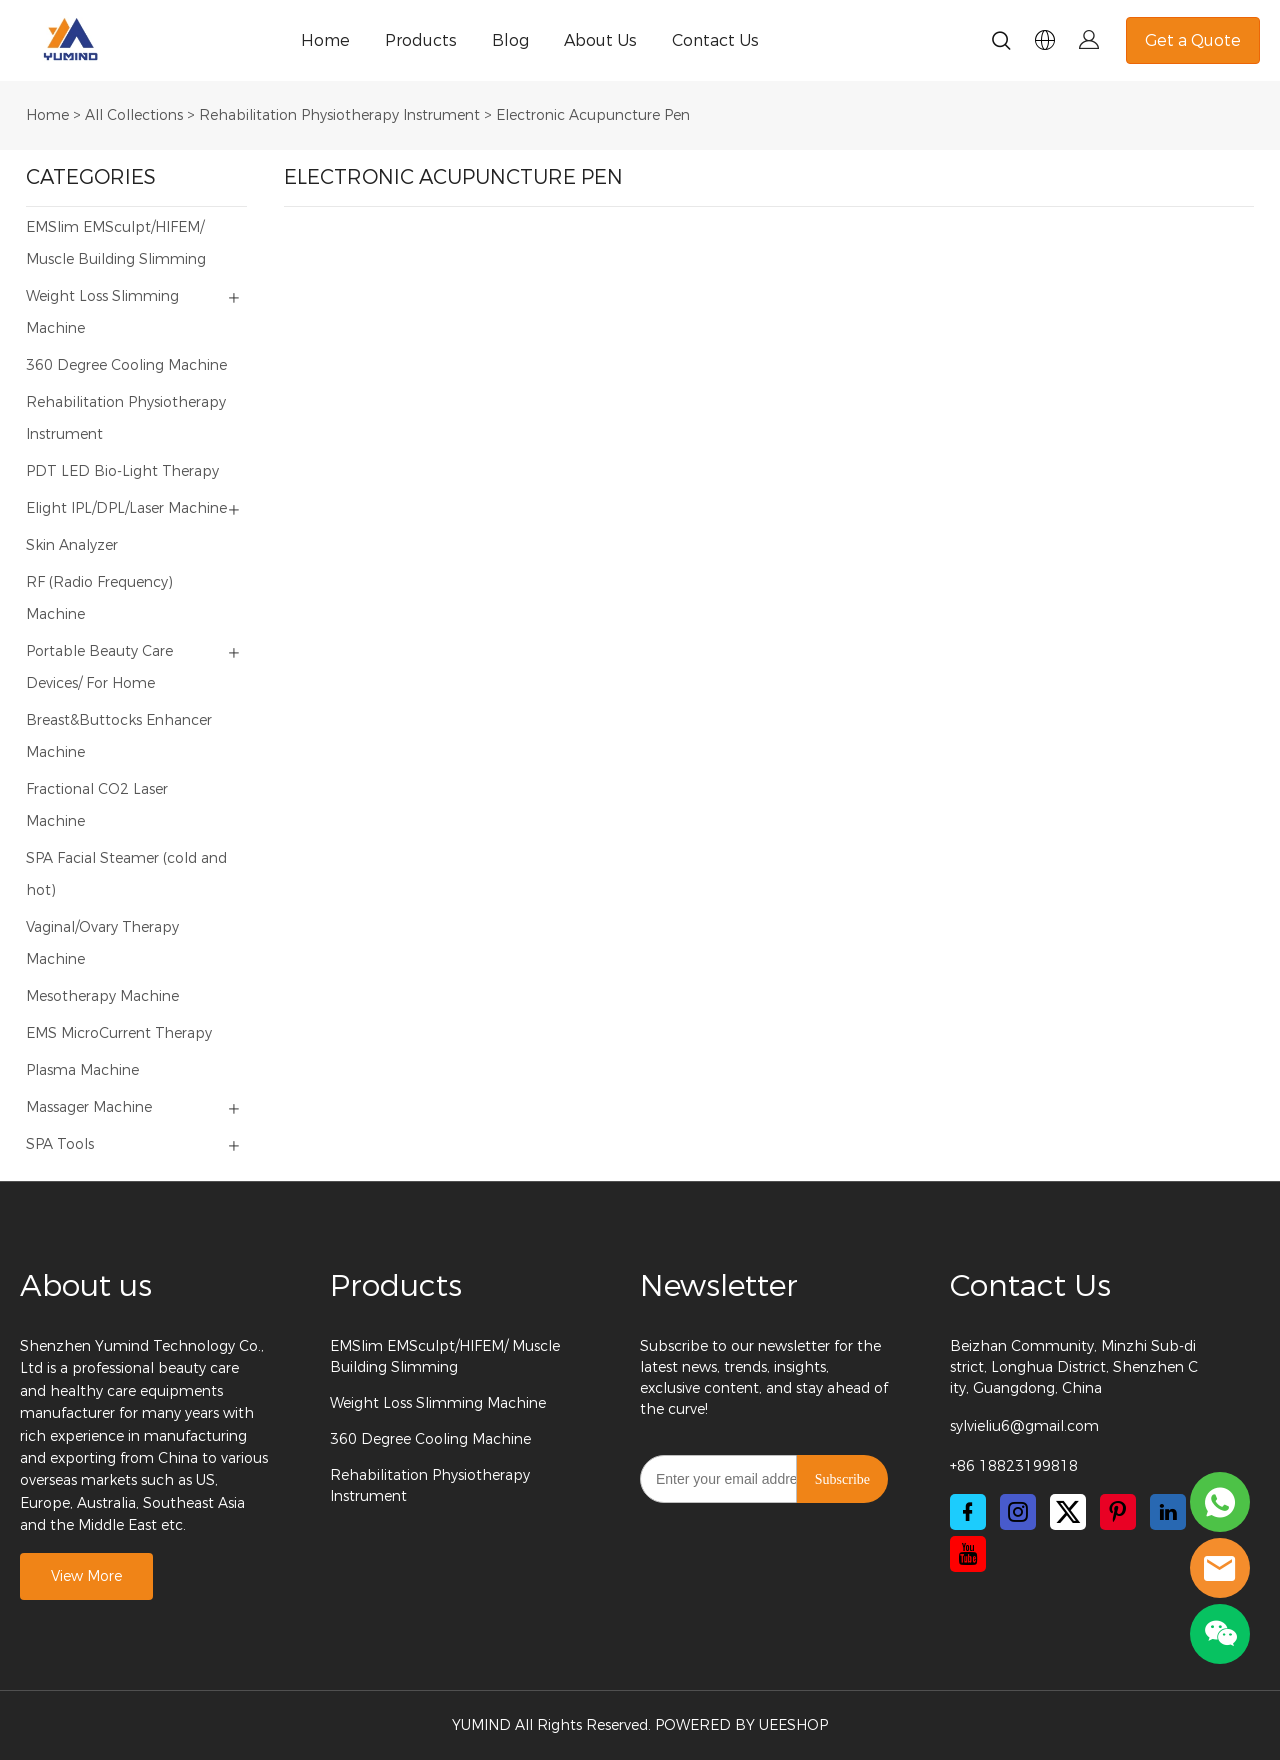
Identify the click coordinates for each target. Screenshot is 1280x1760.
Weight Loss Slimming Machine (102, 312)
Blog (510, 40)
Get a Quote (1193, 40)
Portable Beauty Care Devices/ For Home (99, 667)
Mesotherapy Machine (102, 996)
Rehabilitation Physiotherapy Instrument (339, 115)
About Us (600, 40)
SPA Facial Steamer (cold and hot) (126, 874)
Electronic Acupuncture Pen (593, 115)
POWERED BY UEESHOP (741, 1725)
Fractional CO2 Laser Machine (97, 805)
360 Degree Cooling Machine (126, 365)
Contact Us (715, 40)
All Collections (134, 115)
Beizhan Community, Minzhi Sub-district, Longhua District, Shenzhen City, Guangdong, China (1074, 1367)
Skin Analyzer (72, 545)
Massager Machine (89, 1107)
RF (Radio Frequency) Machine (99, 598)
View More (86, 1576)
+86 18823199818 (1014, 1466)
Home (325, 40)
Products (421, 40)
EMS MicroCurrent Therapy (119, 1033)
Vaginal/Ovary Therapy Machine (102, 943)
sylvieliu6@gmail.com (1024, 1426)
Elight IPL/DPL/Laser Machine (126, 508)
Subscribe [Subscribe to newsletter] (842, 1479)
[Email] (718, 1479)
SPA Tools (60, 1144)
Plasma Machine (82, 1070)
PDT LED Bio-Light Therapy (122, 471)
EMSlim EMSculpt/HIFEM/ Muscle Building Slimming (116, 243)
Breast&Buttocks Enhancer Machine (119, 736)
